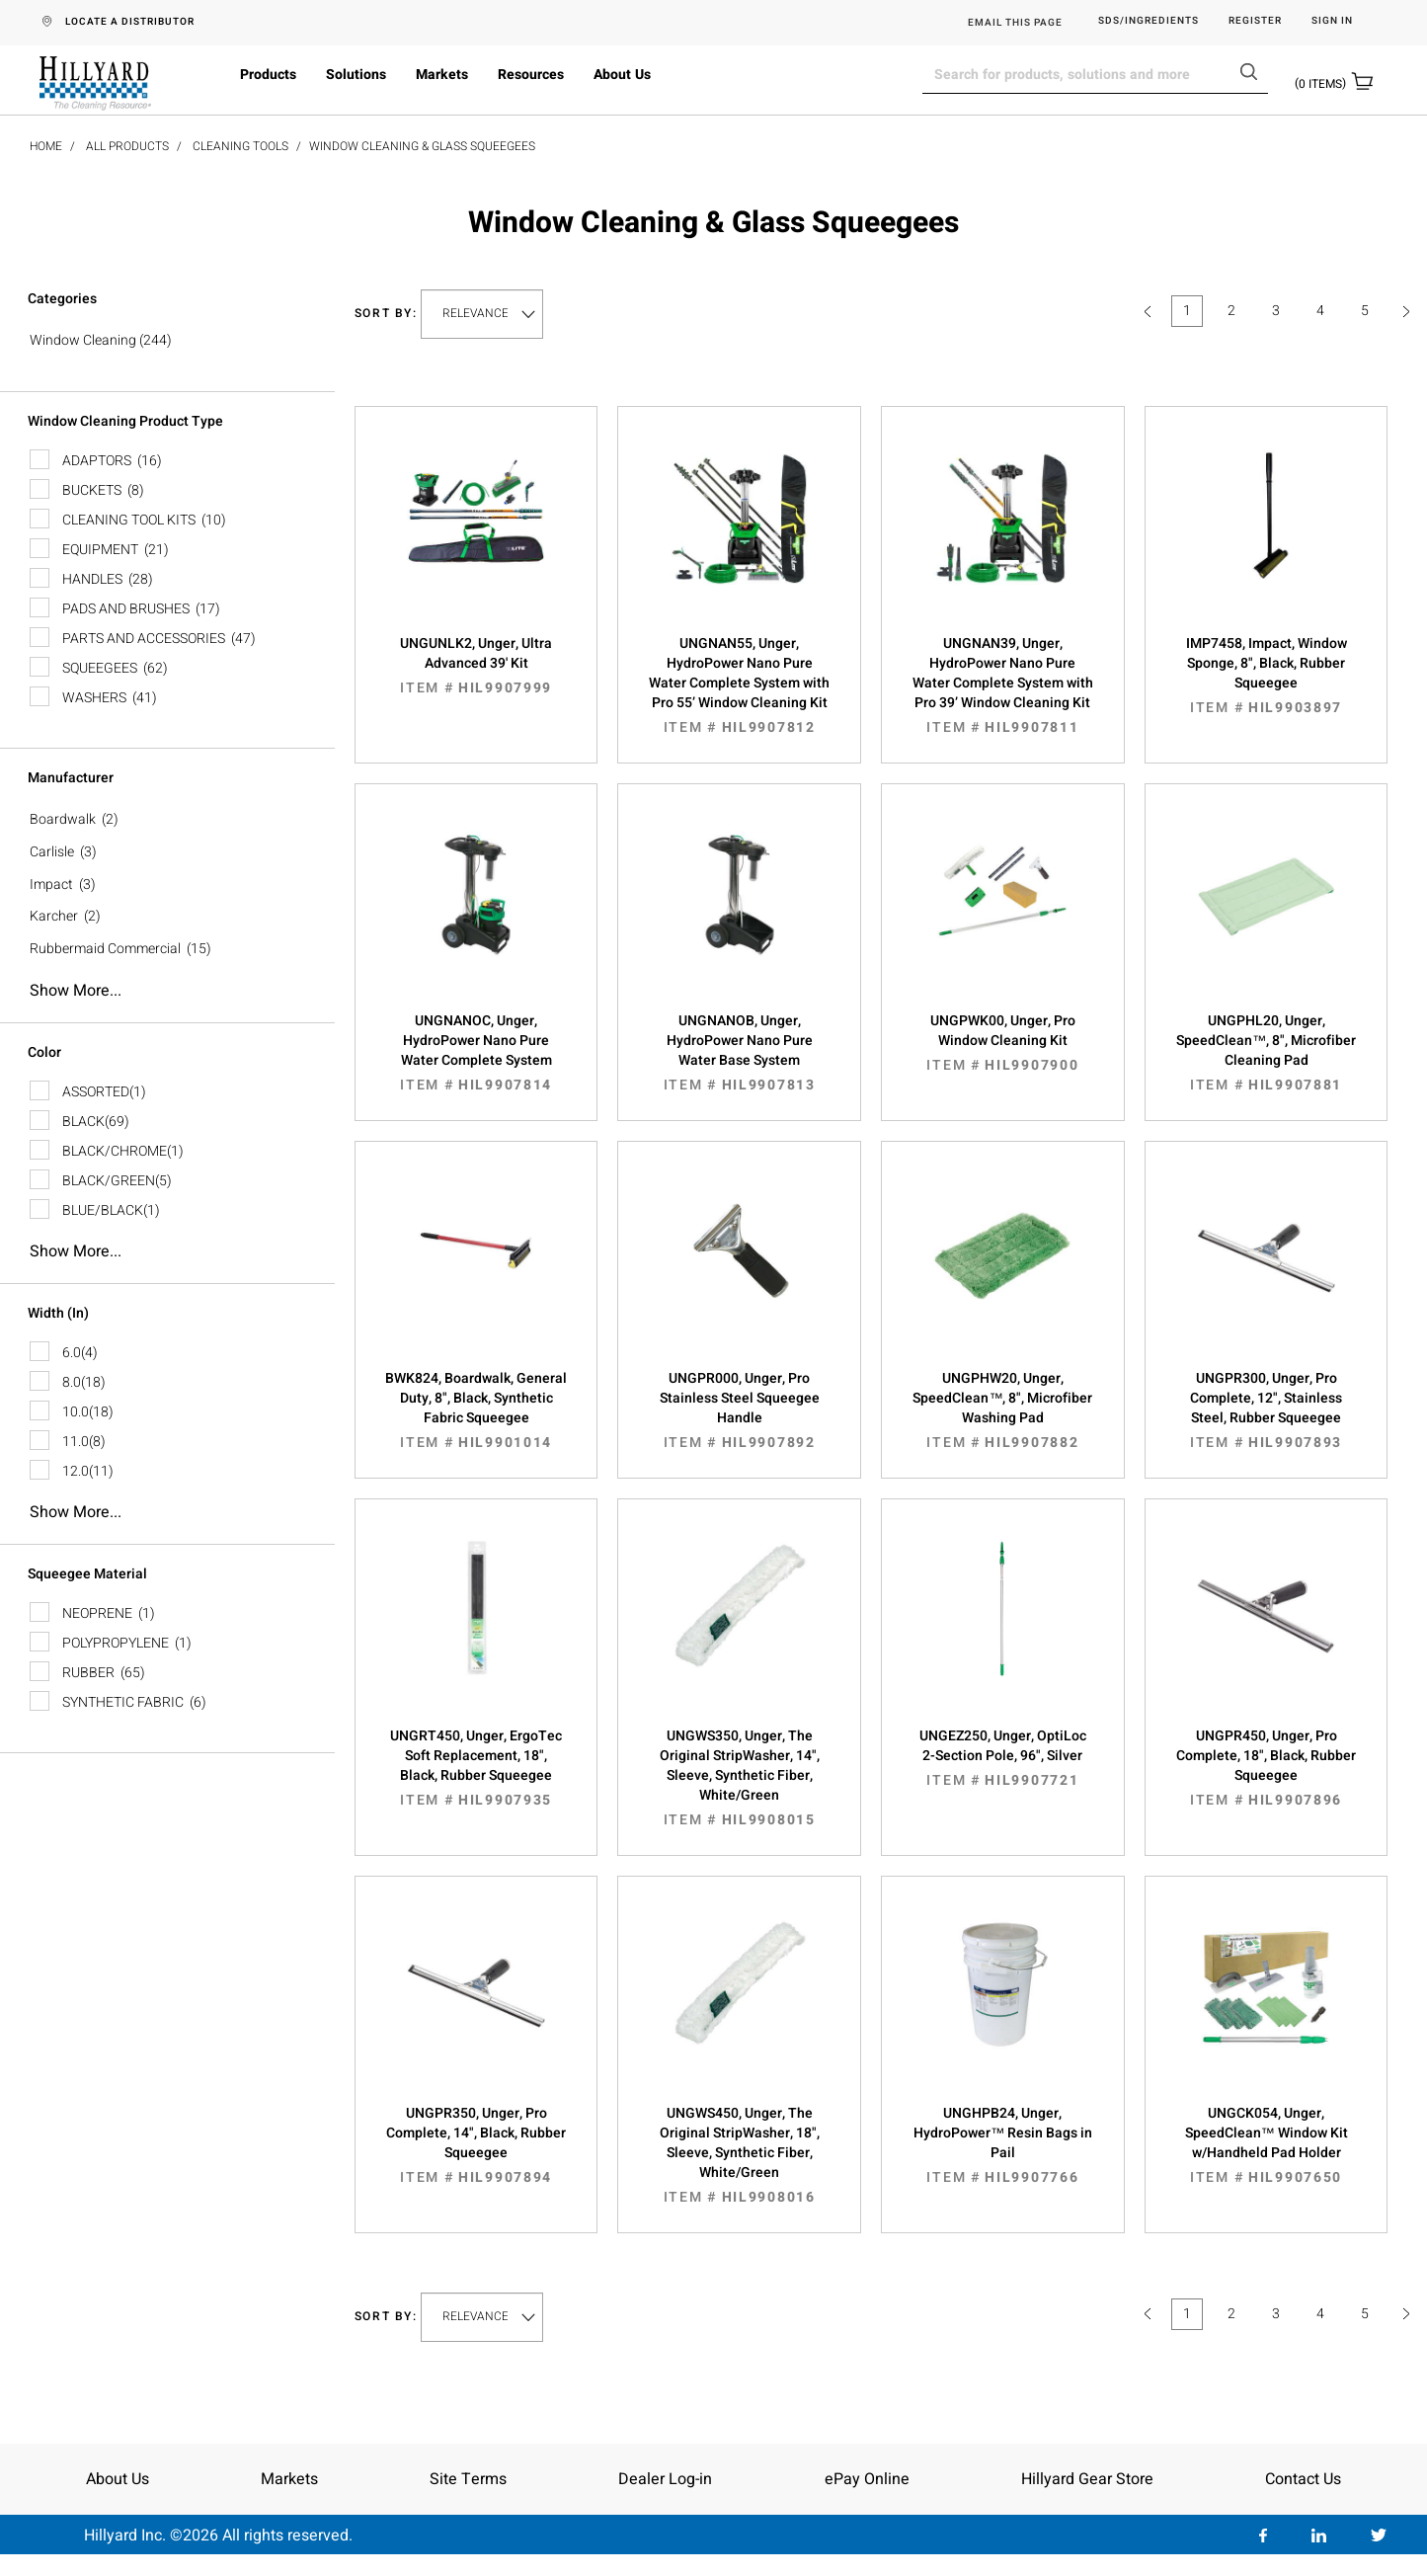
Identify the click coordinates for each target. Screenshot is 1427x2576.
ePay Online (867, 2479)
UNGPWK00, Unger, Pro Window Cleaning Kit (1003, 1043)
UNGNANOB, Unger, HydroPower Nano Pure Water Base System (739, 1052)
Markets (442, 74)
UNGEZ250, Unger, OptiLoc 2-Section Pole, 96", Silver (1003, 1758)
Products (268, 74)
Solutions (356, 74)
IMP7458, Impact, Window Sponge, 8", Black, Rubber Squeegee (1266, 675)
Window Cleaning (83, 340)
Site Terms (468, 2479)
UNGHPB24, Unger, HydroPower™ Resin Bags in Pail (1003, 2145)
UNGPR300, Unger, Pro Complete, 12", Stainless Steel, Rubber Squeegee (1266, 1410)
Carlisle (52, 852)
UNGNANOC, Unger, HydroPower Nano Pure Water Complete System (476, 1052)
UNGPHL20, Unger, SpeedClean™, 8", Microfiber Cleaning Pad (1266, 1052)
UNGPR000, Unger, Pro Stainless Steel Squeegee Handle (739, 1410)
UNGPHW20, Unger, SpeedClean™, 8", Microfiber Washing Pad (1003, 1410)
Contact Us (1303, 2479)
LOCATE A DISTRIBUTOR (130, 22)
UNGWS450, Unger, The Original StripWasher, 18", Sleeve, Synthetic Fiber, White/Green (739, 2155)
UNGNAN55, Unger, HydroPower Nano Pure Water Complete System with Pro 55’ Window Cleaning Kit (739, 685)
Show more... (75, 991)
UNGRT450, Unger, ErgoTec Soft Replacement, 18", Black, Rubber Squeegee (476, 1768)
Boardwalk (63, 819)
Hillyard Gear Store (1087, 2479)
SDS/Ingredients (1148, 21)
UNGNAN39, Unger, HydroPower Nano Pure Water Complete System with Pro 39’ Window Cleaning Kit (1003, 685)
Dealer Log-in (665, 2479)
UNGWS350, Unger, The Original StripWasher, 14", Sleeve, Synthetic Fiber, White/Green (739, 1778)
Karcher (54, 916)
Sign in (1332, 21)
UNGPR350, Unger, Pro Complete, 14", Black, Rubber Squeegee (476, 2145)
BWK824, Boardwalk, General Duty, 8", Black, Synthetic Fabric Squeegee (476, 1410)
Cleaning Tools (240, 146)
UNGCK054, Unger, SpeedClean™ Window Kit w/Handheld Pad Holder (1266, 2145)
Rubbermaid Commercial (105, 948)
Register (1255, 21)
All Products (127, 146)
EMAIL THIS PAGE (1015, 23)
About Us (622, 74)
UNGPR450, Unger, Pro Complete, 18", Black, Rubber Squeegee (1266, 1768)
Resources (531, 74)
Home (46, 146)
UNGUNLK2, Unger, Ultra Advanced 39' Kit (476, 665)
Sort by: (386, 313)
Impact (51, 884)
